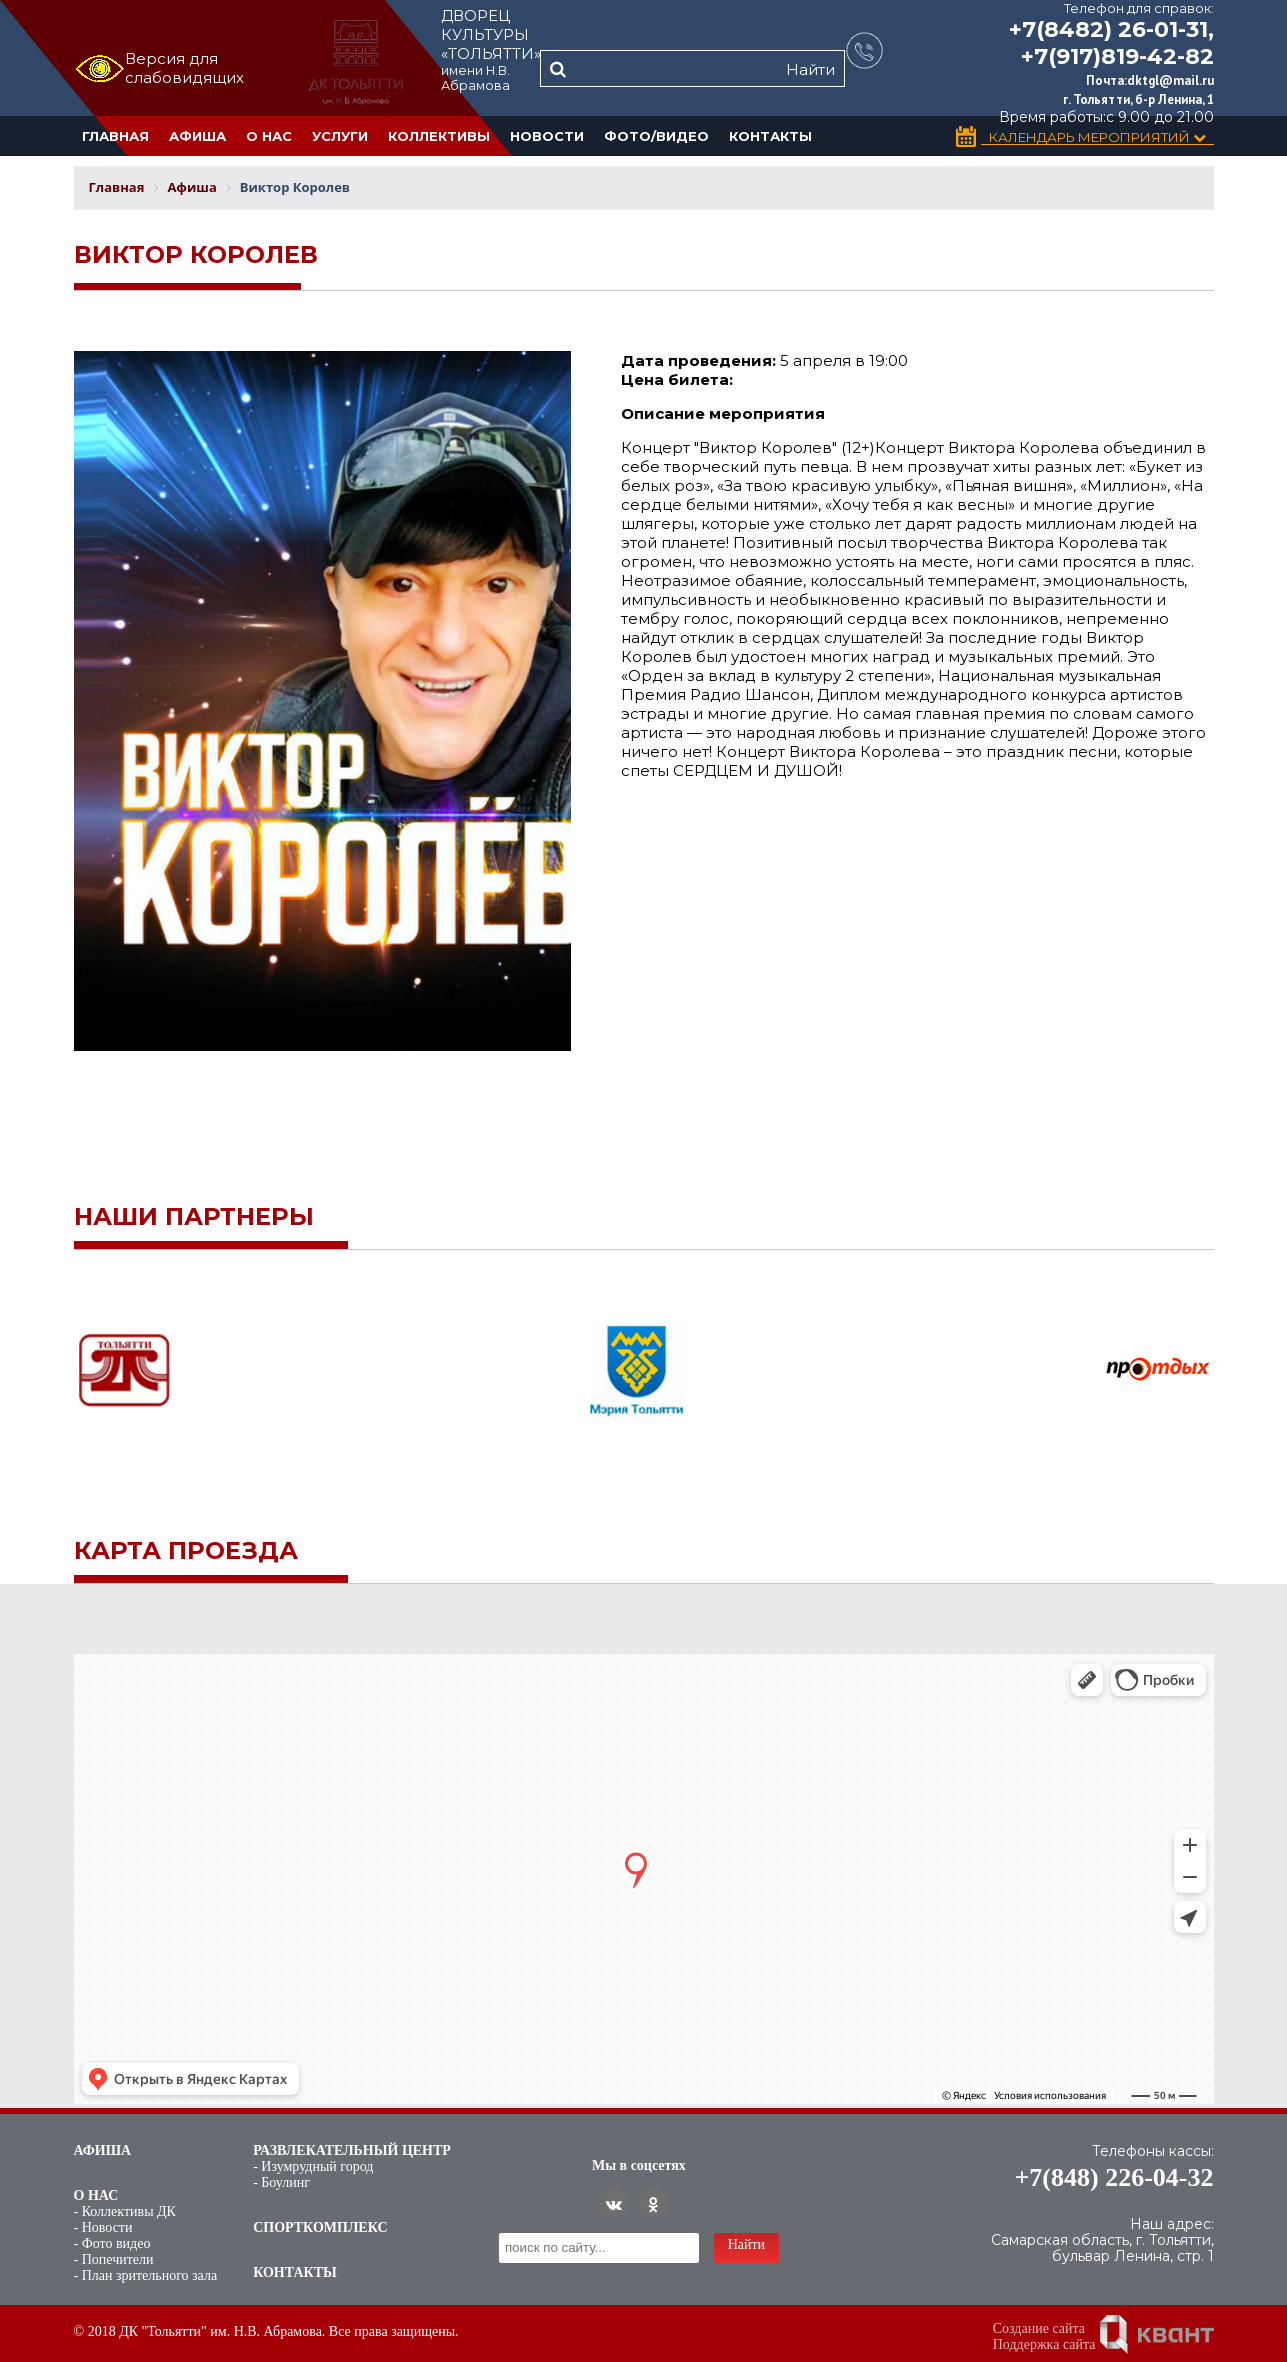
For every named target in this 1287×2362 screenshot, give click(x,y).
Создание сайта (1039, 2328)
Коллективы (439, 136)
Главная (115, 136)
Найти (810, 69)
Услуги (340, 136)
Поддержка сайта (1044, 2344)
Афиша (197, 136)
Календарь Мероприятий (1097, 137)
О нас (269, 136)
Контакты (770, 136)
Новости (547, 136)
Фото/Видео (656, 136)
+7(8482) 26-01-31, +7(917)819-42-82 (1111, 43)
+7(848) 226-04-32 (1114, 2177)
